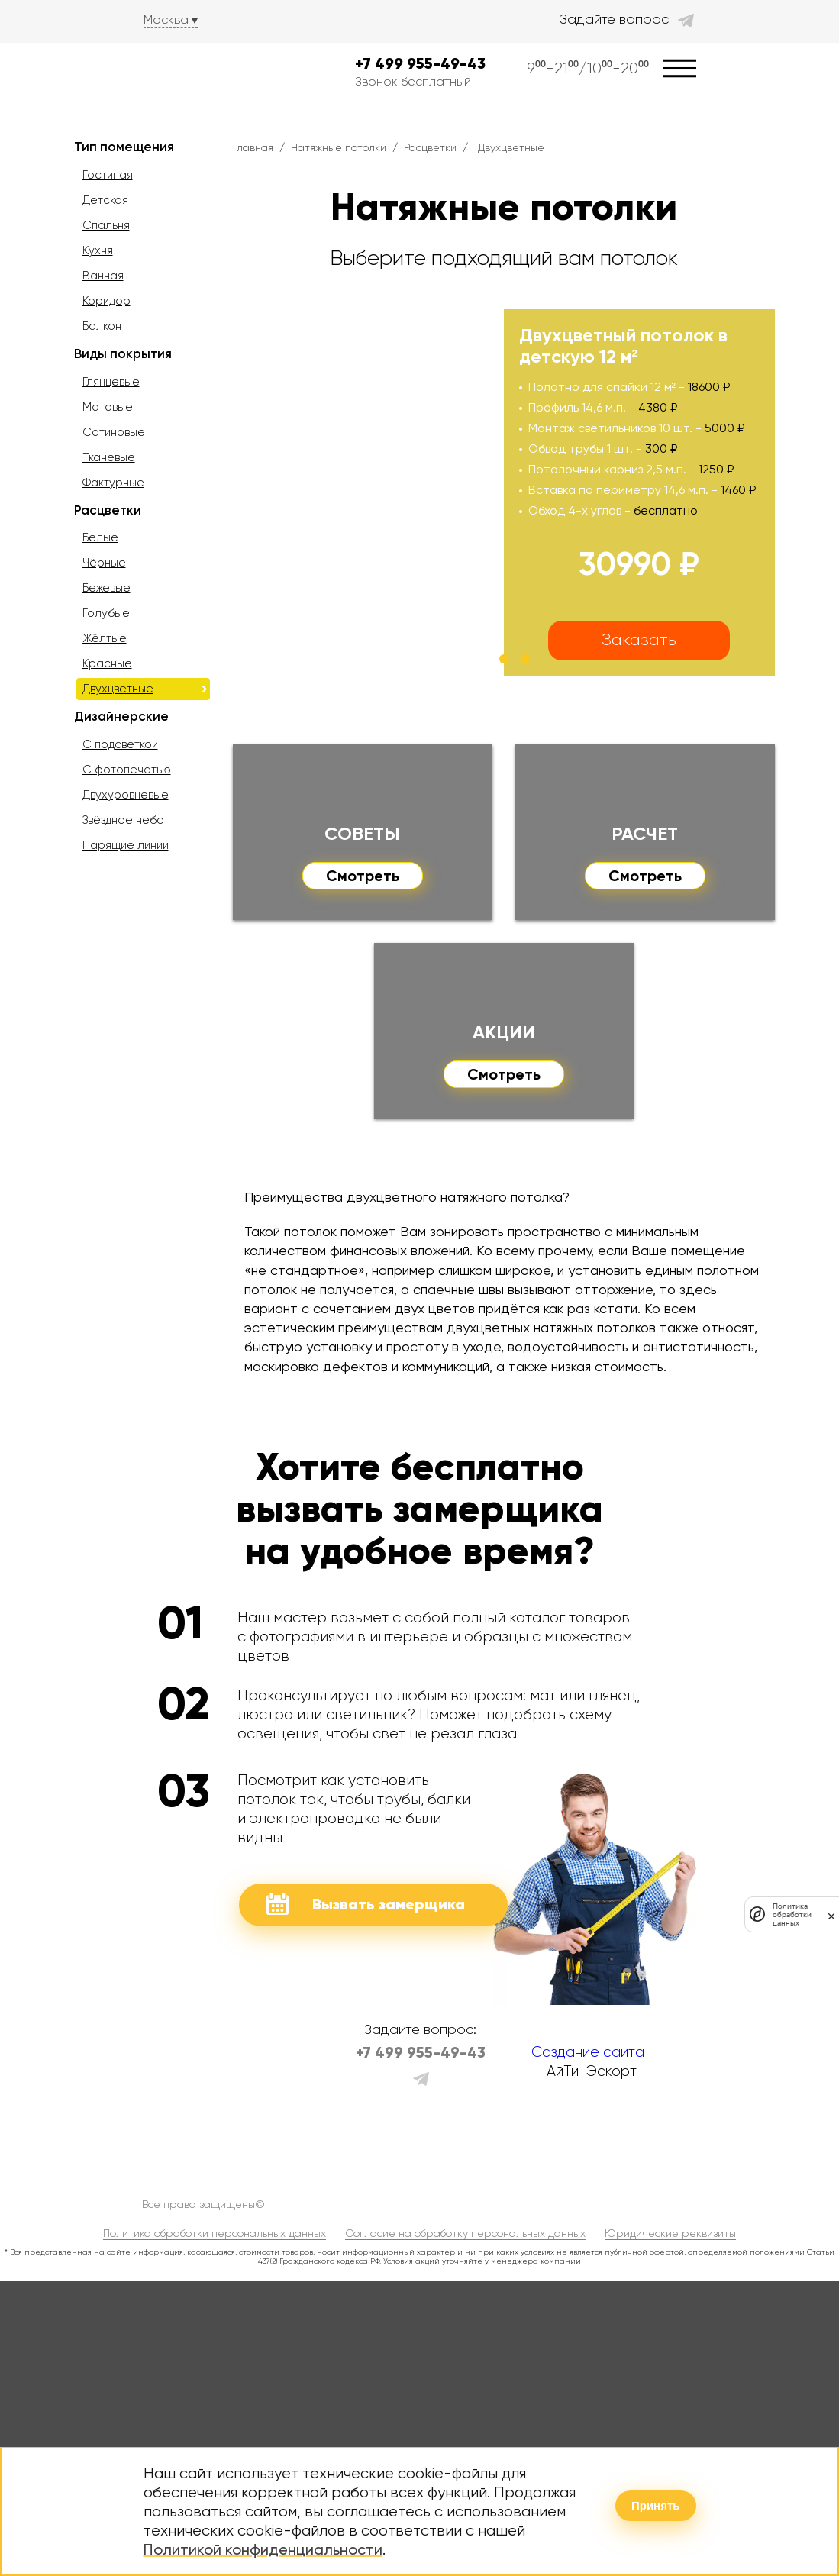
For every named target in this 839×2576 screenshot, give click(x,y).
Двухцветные (117, 689)
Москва (166, 19)
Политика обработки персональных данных (214, 2233)
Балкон (101, 326)
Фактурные (113, 482)
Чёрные (104, 563)
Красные (107, 663)
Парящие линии (125, 845)
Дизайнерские (121, 716)
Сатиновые (113, 432)
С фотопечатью (126, 769)
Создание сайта (587, 2052)
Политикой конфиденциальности (263, 2549)
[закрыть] (831, 1914)
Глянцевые (111, 382)
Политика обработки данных (792, 1914)
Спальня (106, 225)
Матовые (107, 407)
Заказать (639, 639)
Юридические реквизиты (670, 2233)
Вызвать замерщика (365, 1904)
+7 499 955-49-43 (420, 63)
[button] (482, 658)
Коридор (106, 301)
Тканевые (108, 457)
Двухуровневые (125, 795)
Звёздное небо (123, 820)
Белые (100, 537)
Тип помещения (124, 146)
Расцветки (107, 510)
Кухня (97, 250)
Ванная (103, 275)
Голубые (106, 613)
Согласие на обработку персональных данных (465, 2233)
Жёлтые (104, 638)
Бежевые (106, 588)
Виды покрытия (123, 353)
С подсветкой (120, 744)
